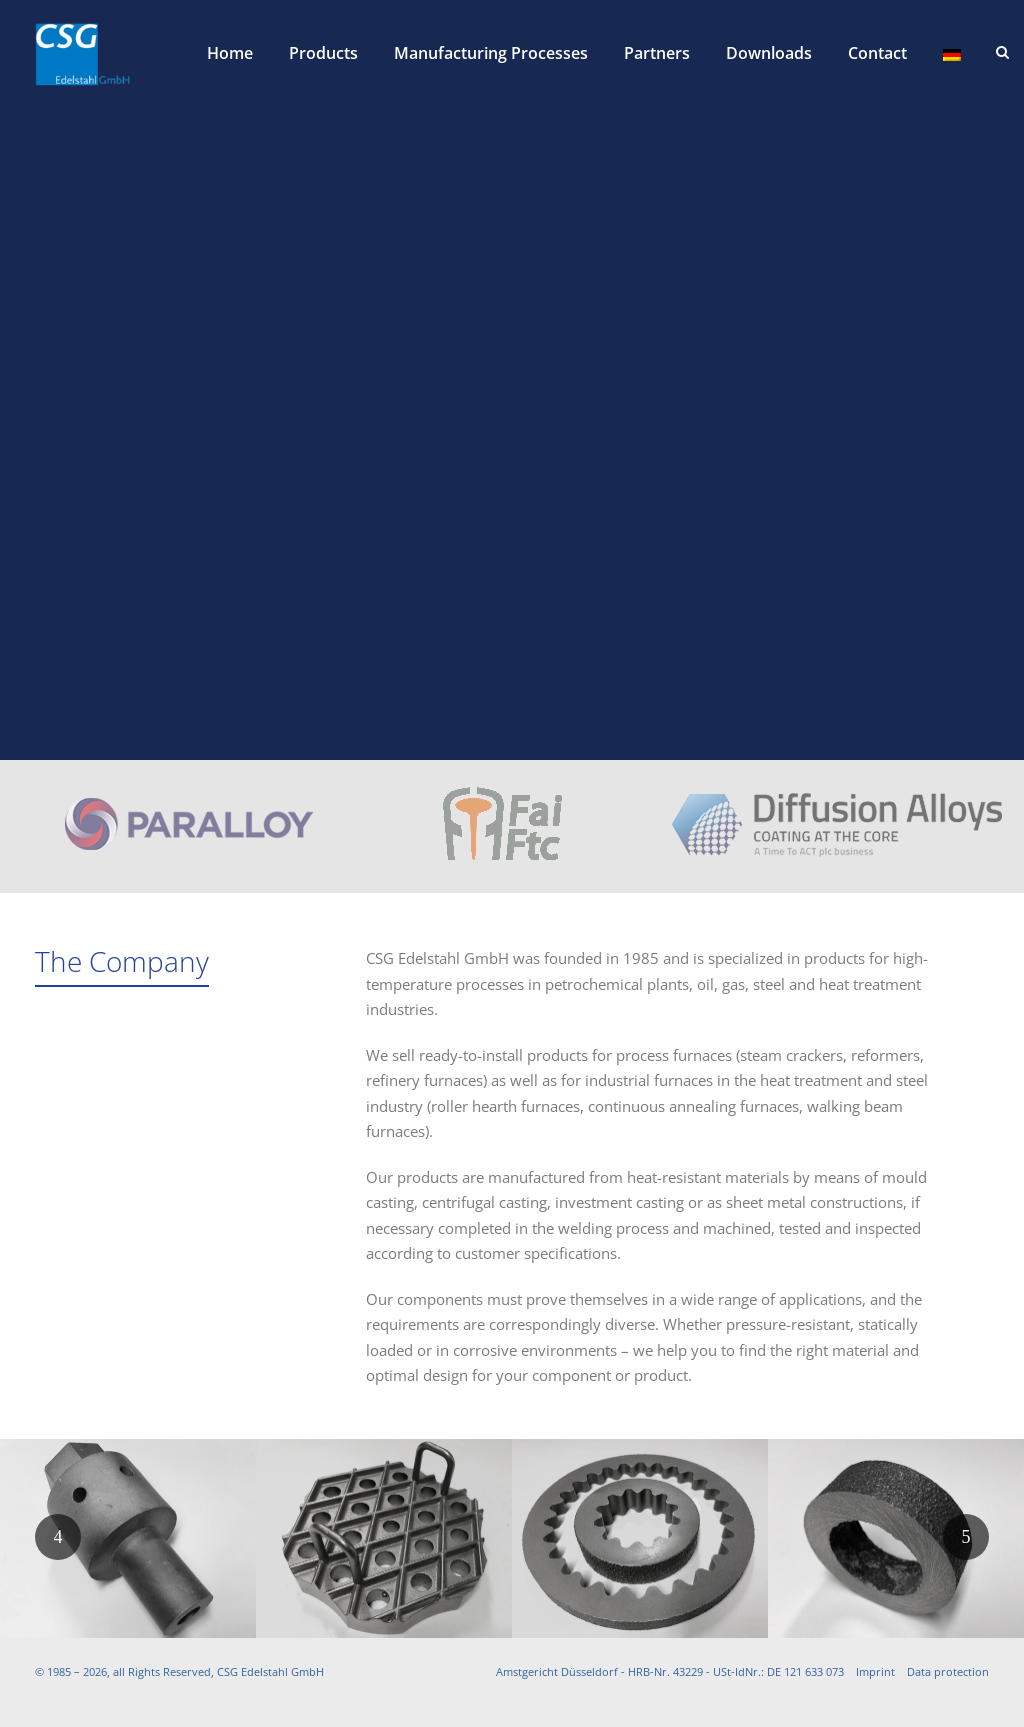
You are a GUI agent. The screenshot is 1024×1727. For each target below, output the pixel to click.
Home (230, 53)
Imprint (875, 1671)
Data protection (948, 1671)
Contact (877, 53)
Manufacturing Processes (491, 53)
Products (323, 53)
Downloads (769, 53)
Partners (657, 53)
